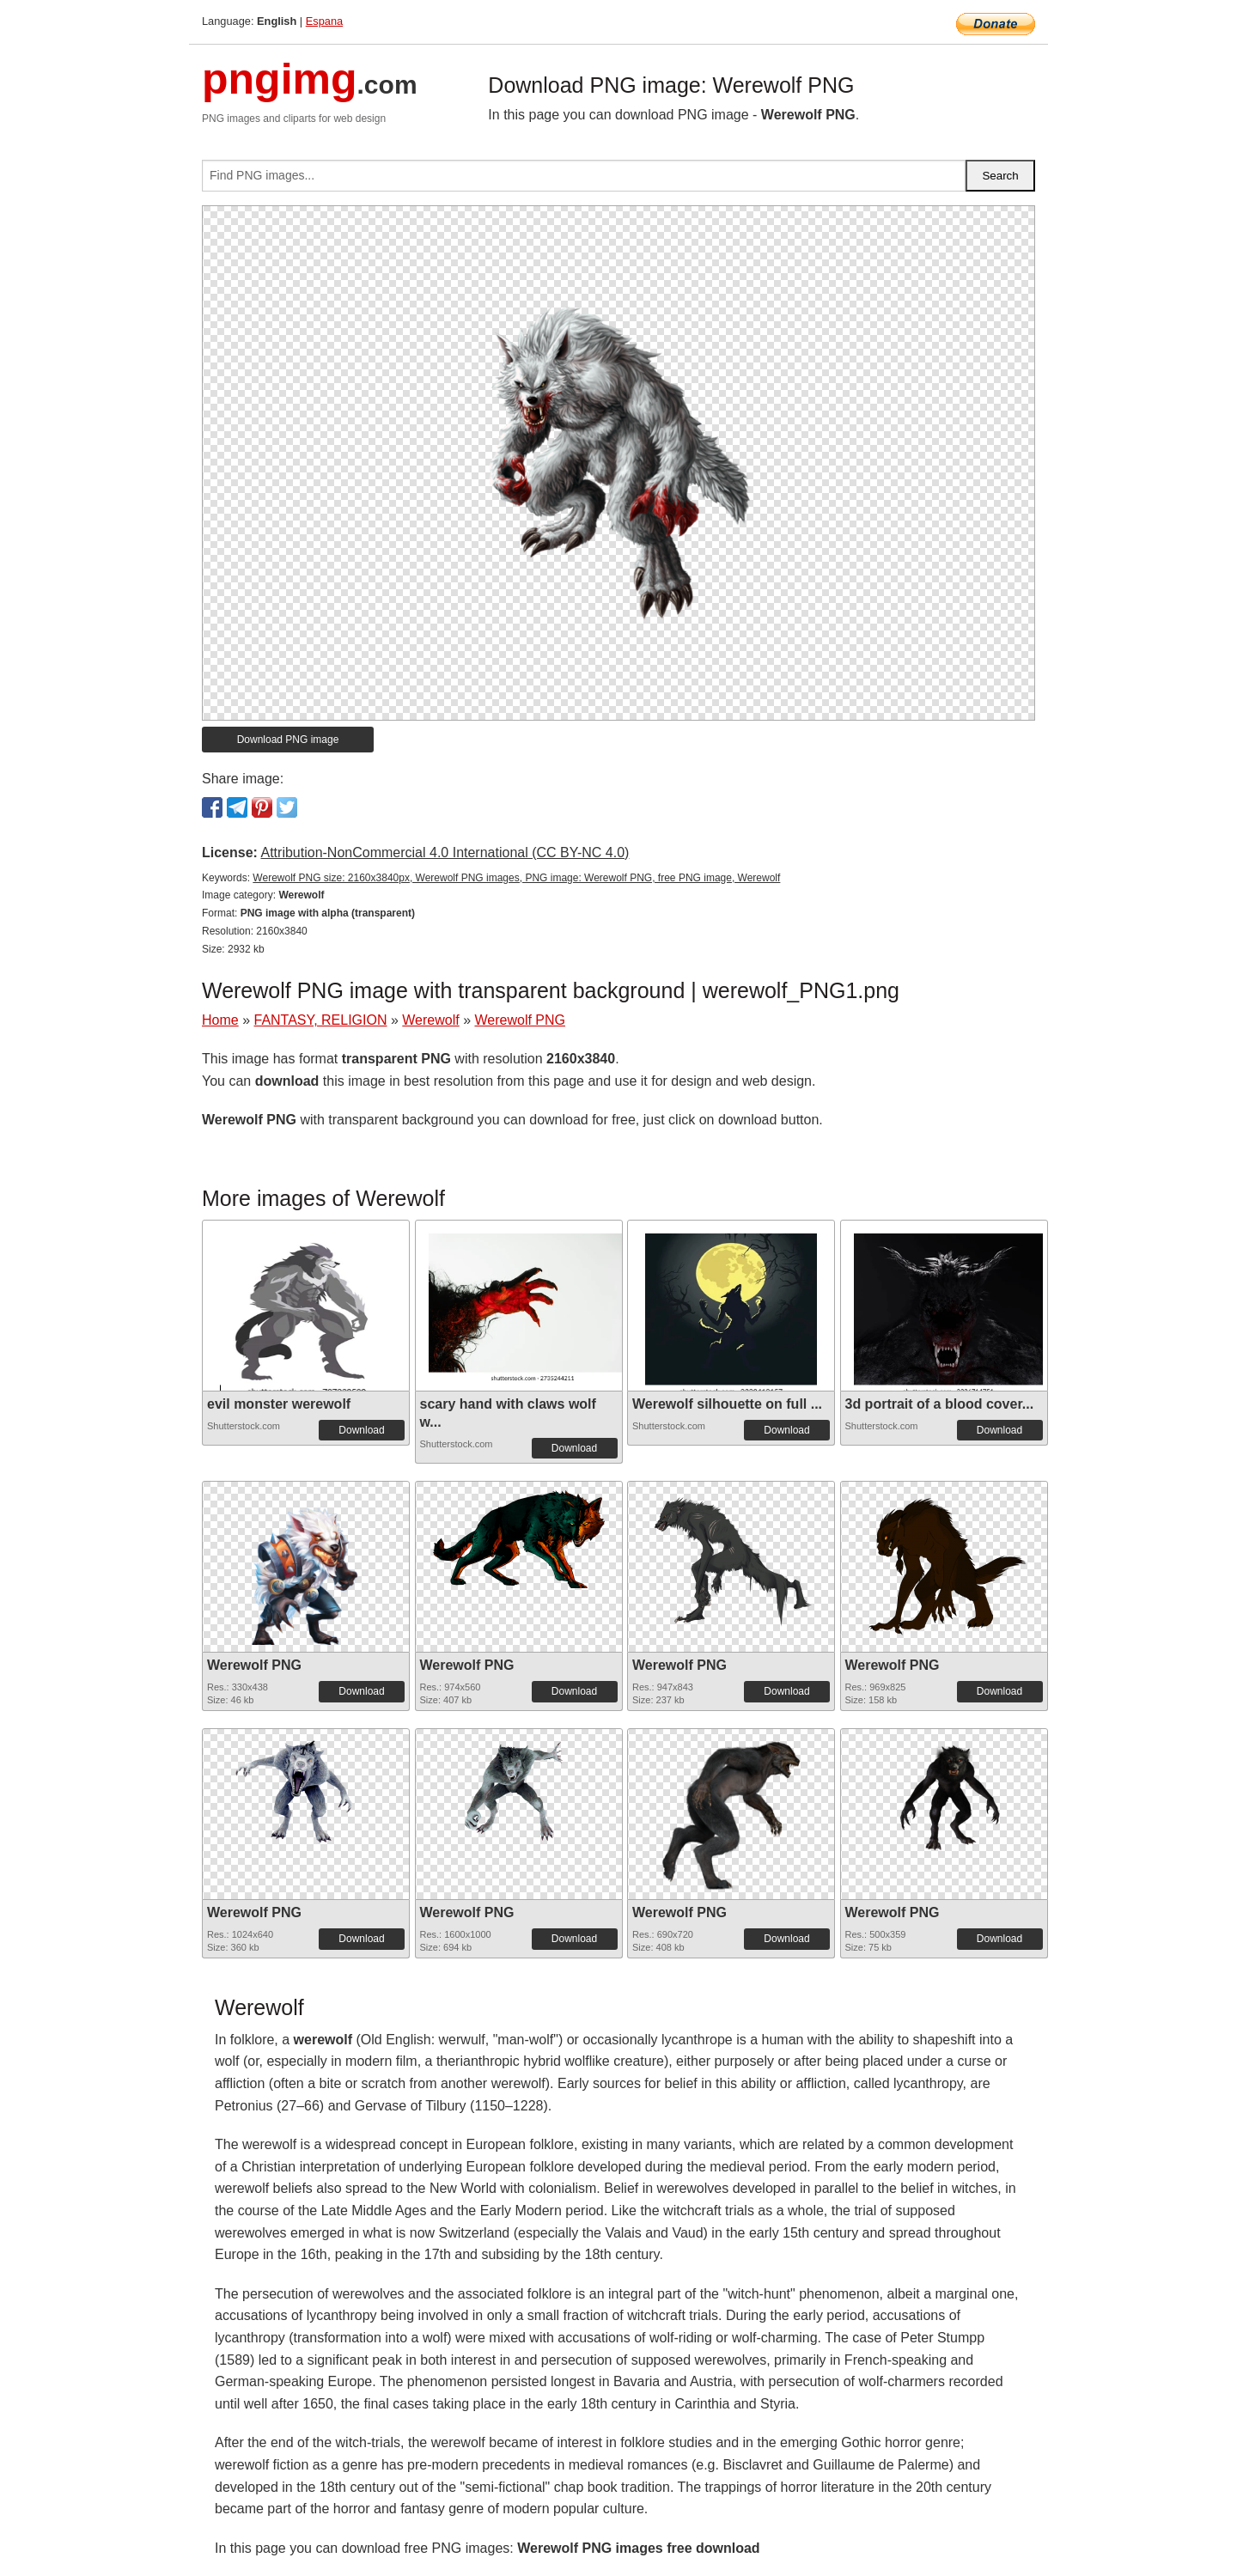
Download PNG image (288, 740)
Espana (324, 21)
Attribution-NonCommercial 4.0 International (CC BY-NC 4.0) (444, 852)
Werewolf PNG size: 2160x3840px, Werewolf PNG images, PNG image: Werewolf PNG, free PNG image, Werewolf (516, 878)
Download (361, 1430)
